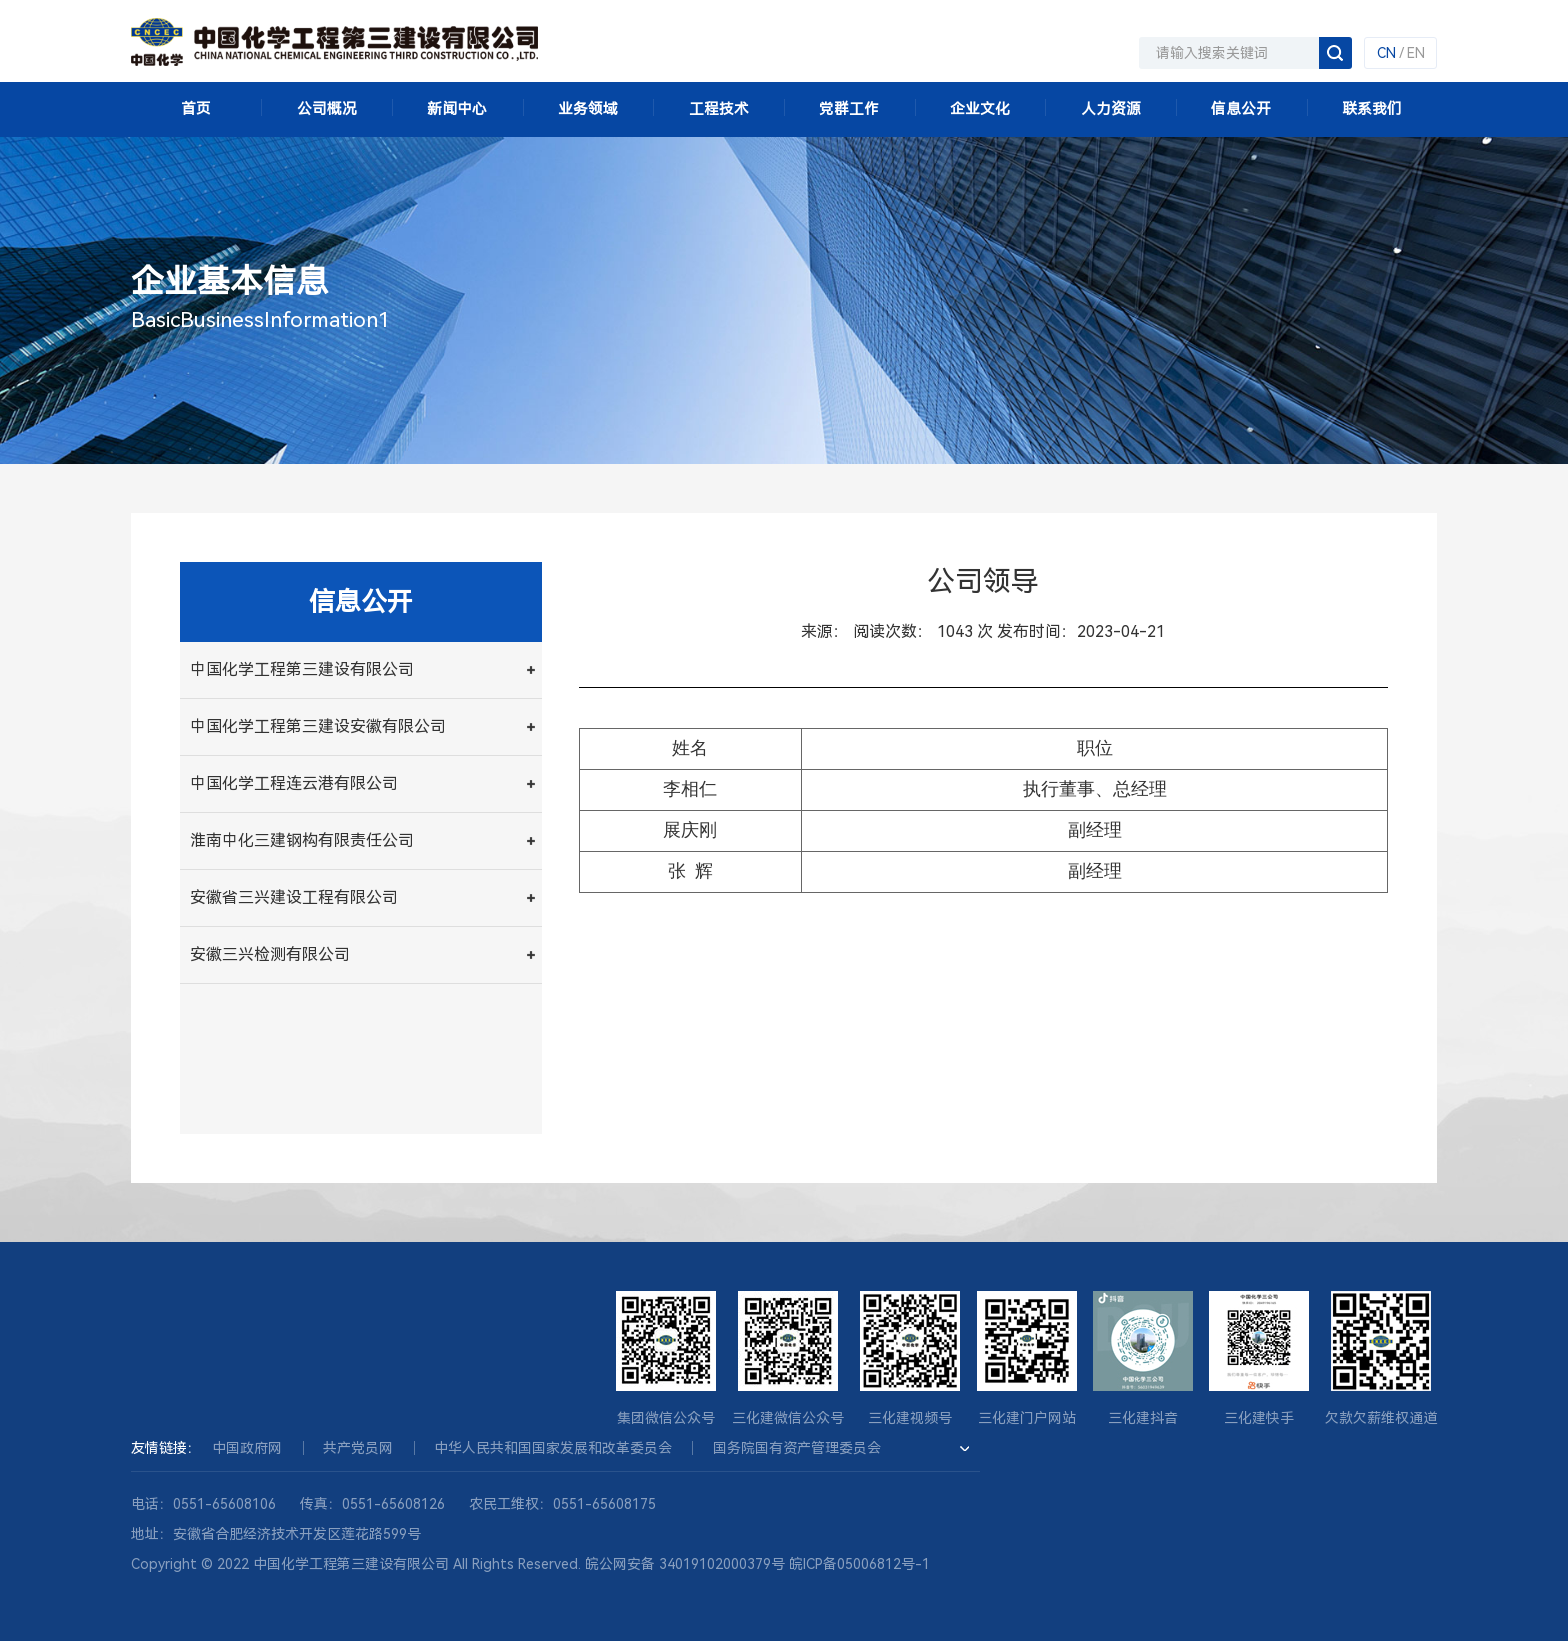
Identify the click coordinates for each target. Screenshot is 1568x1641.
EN (1416, 53)
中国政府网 (247, 1448)
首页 (196, 109)
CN (1386, 53)
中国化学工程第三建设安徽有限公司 (318, 726)
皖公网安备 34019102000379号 (685, 1564)
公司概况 (327, 109)
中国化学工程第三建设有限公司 (302, 669)
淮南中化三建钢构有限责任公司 (302, 840)
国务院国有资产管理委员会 (797, 1448)
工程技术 (719, 109)
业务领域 (588, 109)
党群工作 (849, 109)
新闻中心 (457, 109)
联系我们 (1372, 109)
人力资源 (1111, 109)
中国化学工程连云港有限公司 (294, 783)
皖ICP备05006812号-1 (859, 1564)
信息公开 (1241, 109)
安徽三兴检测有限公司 (270, 954)
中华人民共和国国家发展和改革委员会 (553, 1448)
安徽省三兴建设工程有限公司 (294, 897)
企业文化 (980, 109)
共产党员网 (358, 1448)
